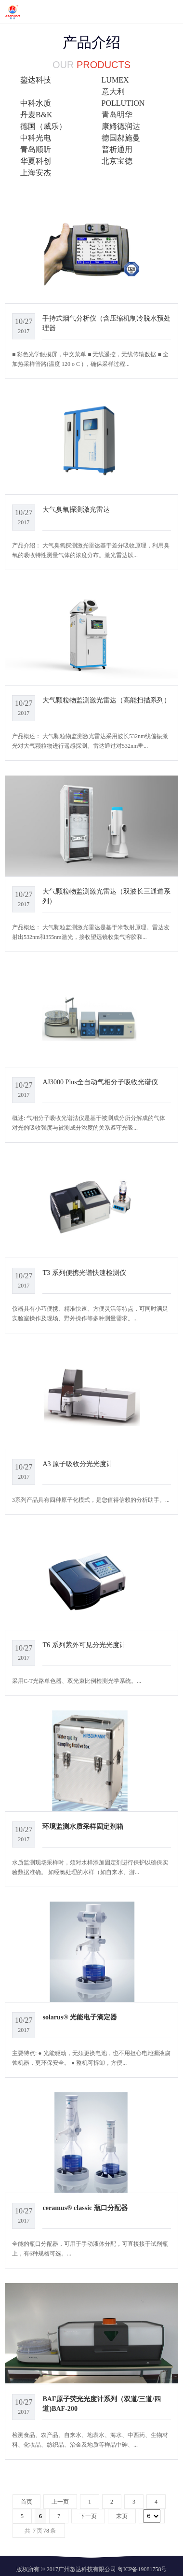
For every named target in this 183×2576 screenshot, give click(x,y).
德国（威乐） (43, 126)
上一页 (60, 2501)
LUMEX (115, 80)
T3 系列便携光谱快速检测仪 (84, 1272)
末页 (122, 2516)
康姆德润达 (121, 126)
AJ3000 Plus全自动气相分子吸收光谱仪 (99, 1082)
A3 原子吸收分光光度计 (77, 1464)
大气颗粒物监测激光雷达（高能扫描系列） (106, 700)
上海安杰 (35, 172)
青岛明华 (117, 115)
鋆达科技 (35, 80)
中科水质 (35, 103)
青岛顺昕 (35, 149)
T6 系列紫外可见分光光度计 (84, 1645)
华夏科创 (35, 161)
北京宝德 (117, 161)
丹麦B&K (36, 115)
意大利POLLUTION (123, 97)
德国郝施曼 (121, 138)
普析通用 (117, 149)
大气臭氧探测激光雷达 (76, 509)
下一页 (88, 2516)
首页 (26, 2501)
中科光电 (35, 138)
